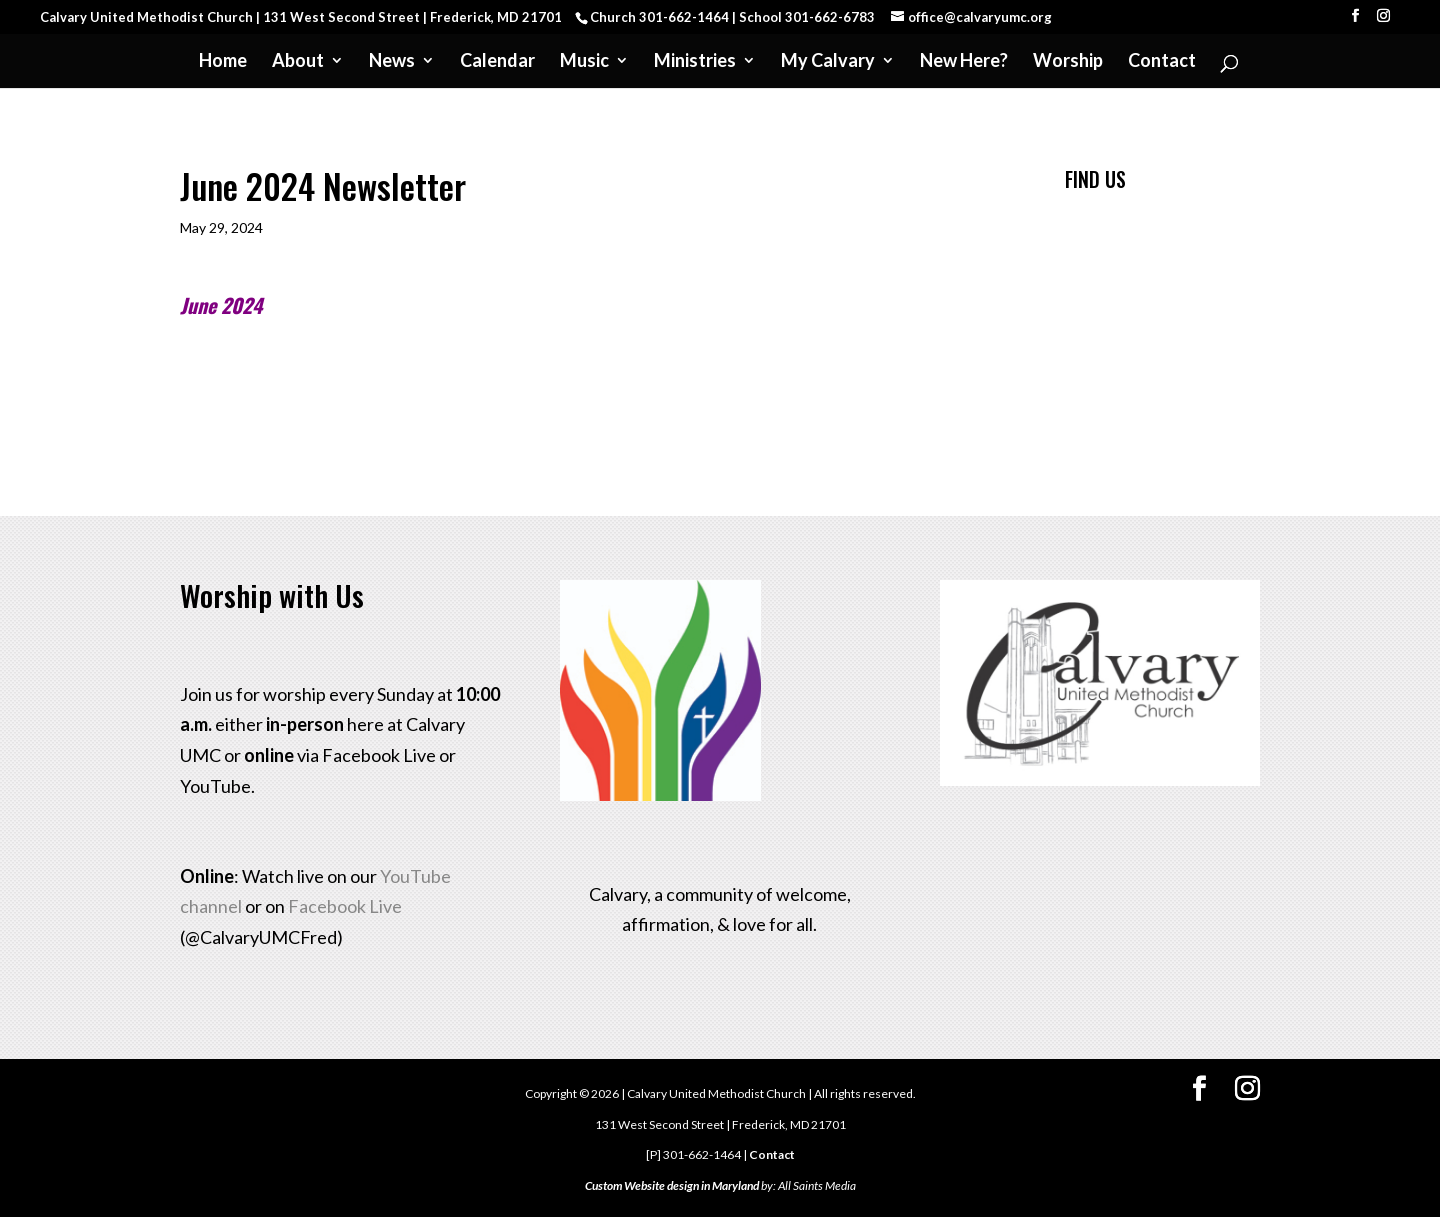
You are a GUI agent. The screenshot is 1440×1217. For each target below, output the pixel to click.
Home (223, 62)
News (392, 62)
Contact (1162, 62)
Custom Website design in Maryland (672, 1185)
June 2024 (221, 305)
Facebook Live (345, 906)
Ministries (695, 62)
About (298, 62)
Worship (1068, 62)
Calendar (497, 62)
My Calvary (828, 62)
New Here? (964, 62)
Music (584, 62)
